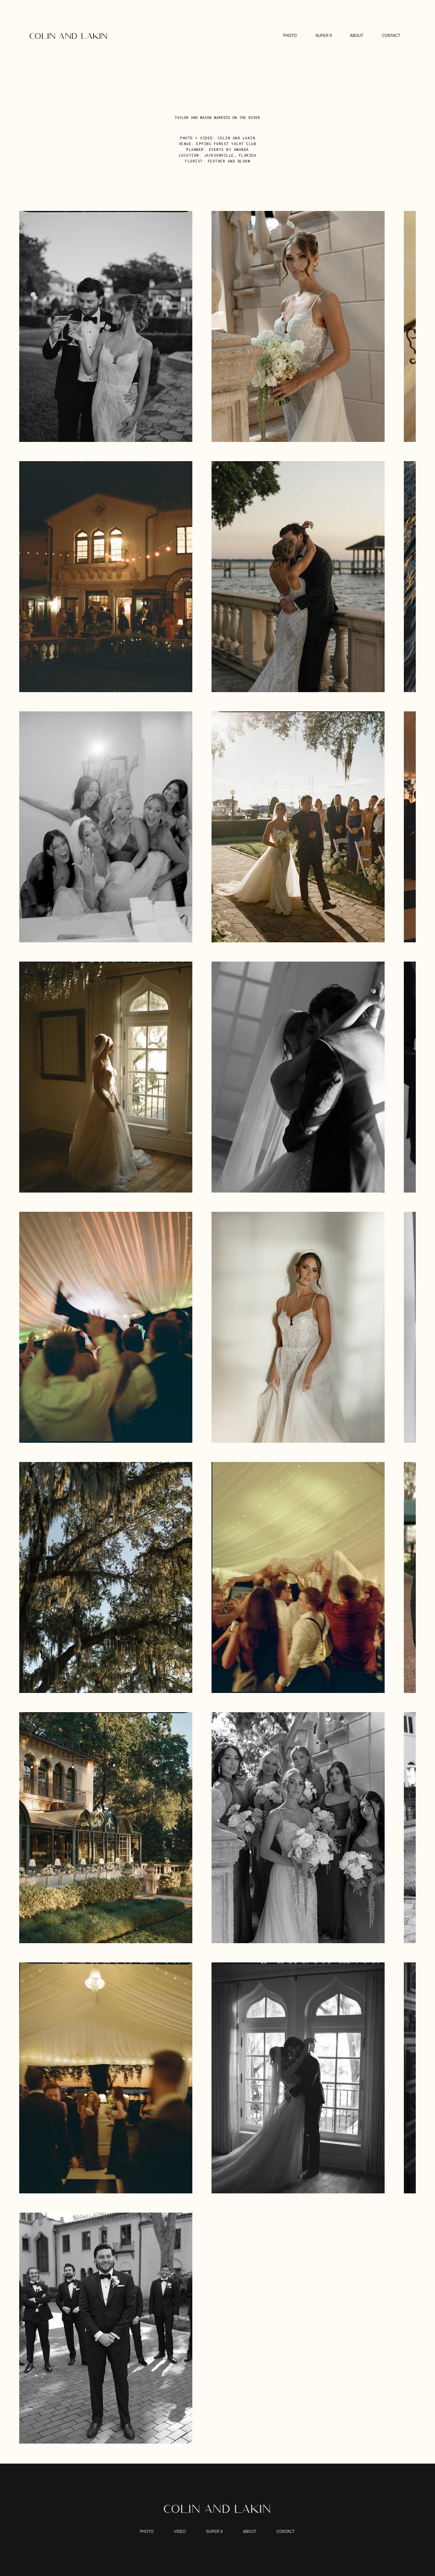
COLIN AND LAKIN (217, 2509)
